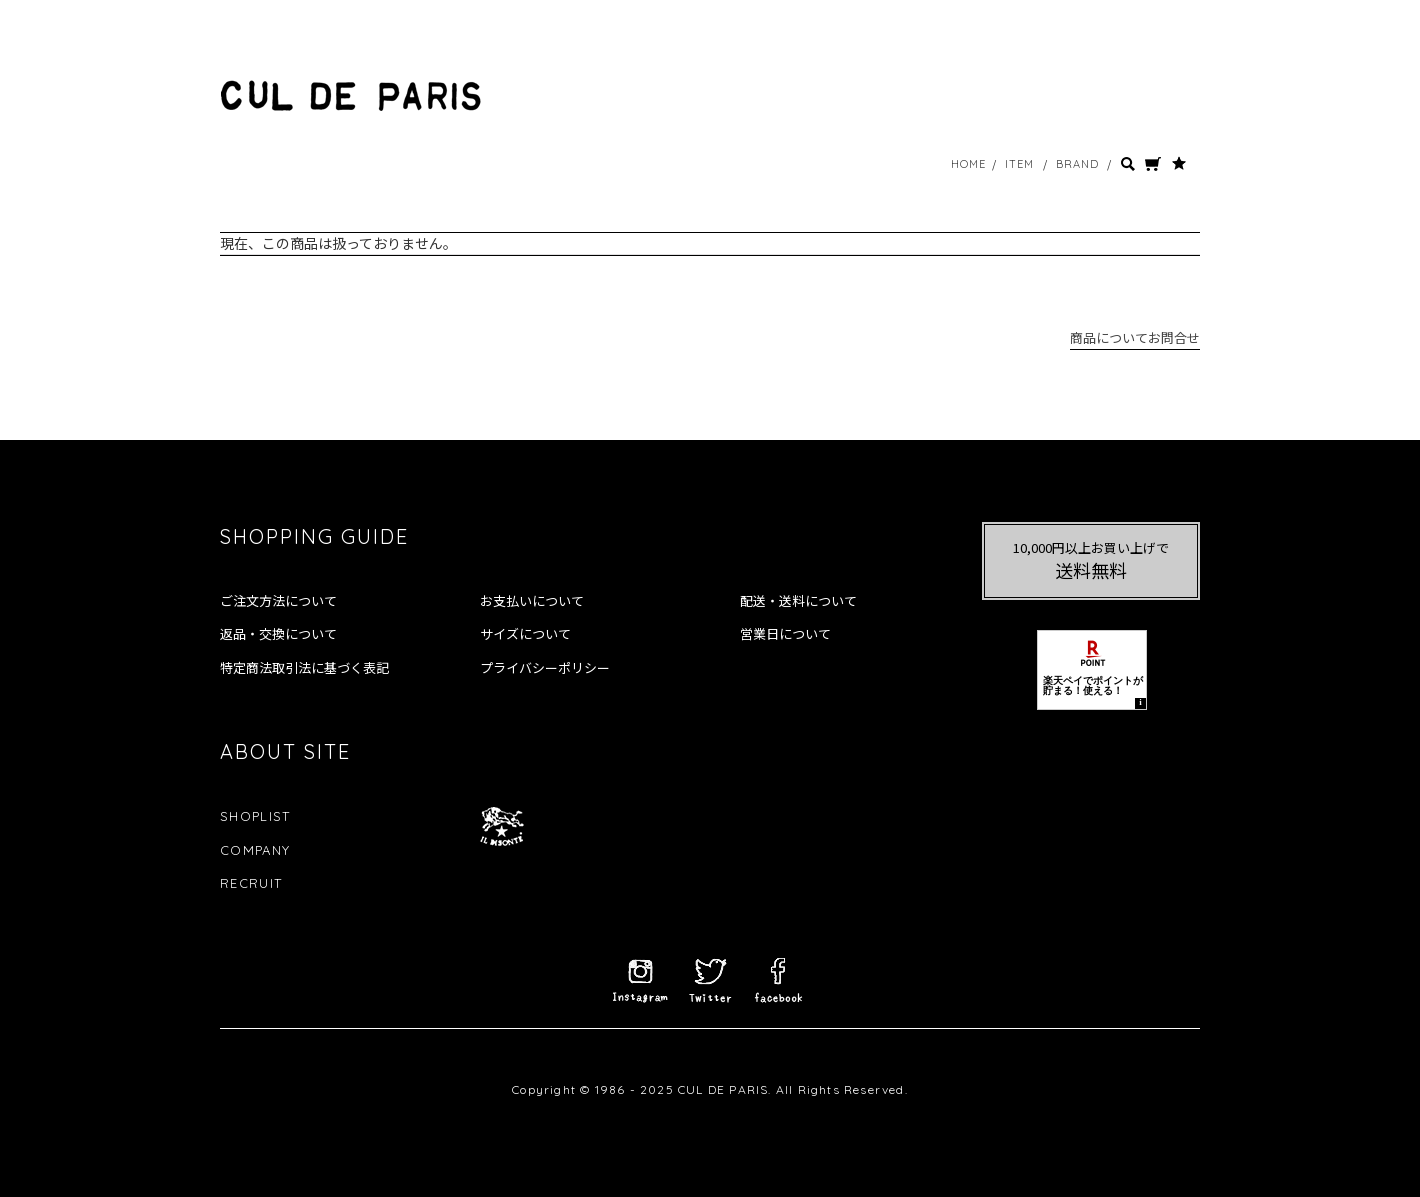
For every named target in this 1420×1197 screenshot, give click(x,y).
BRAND (1078, 164)
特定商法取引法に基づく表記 (304, 668)
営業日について (785, 634)
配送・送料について (798, 601)
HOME (968, 164)
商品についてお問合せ (1135, 337)
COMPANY (255, 850)
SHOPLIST (255, 816)
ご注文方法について (278, 601)
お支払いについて (532, 601)
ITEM (1019, 164)
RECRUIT (251, 883)
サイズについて (525, 634)
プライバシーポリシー (545, 668)
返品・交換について (278, 634)
